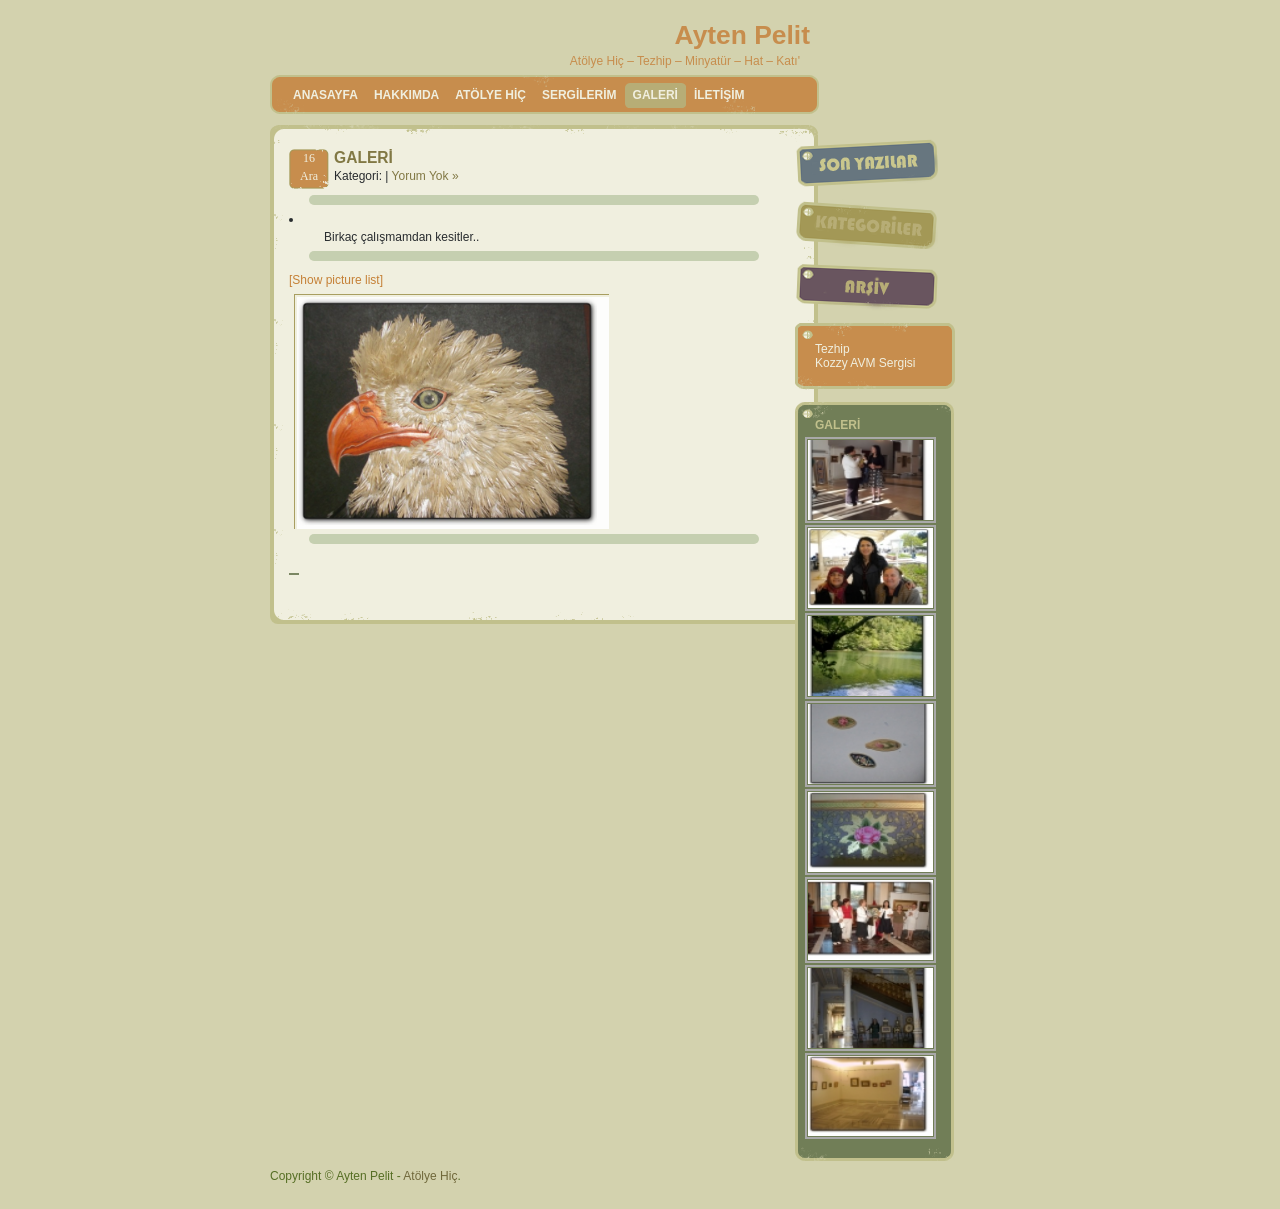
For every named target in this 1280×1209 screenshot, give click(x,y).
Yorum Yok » (425, 176)
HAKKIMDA (406, 95)
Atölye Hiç (430, 1176)
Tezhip (832, 349)
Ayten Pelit (742, 35)
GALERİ (655, 95)
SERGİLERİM (579, 95)
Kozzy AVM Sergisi (865, 363)
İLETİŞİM (719, 95)
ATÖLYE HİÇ (490, 95)
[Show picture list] (336, 280)
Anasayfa (325, 95)
